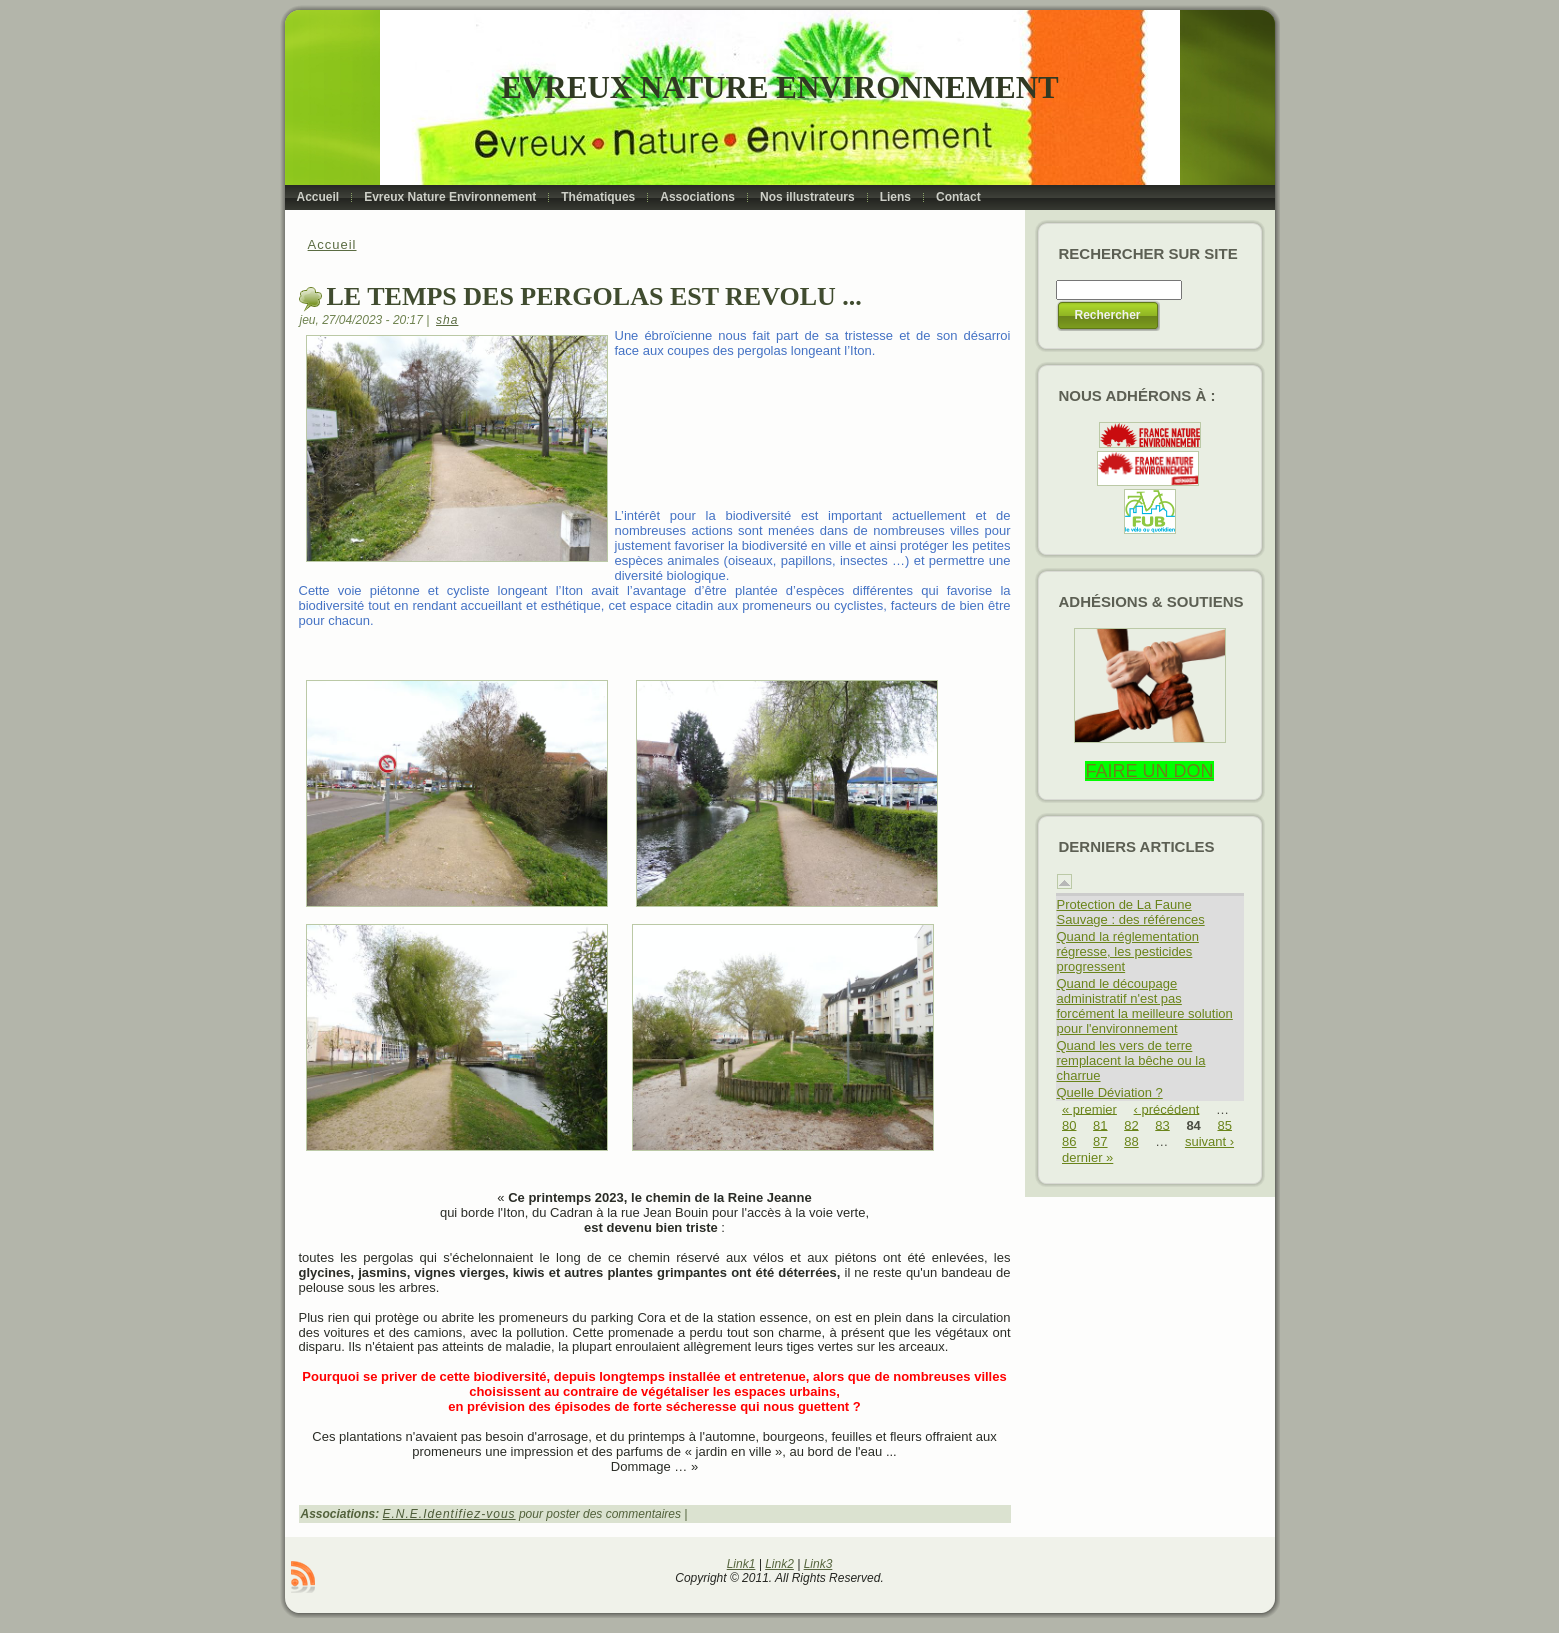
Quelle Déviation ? (1110, 1092)
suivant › (1209, 1141)
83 (1162, 1124)
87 (1100, 1141)
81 (1100, 1124)
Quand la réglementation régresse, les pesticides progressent (1128, 951)
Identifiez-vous (469, 1514)
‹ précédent (1167, 1108)
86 (1069, 1141)
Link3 (818, 1564)
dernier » (1087, 1157)
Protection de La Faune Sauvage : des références (1131, 912)
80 (1069, 1124)
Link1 (741, 1564)
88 (1131, 1141)
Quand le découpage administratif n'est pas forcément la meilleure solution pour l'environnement (1145, 1006)
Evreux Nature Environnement (779, 87)
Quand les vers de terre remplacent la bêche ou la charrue (1131, 1060)
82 (1131, 1124)
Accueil (332, 244)
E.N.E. (403, 1514)
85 (1224, 1124)
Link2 (779, 1564)
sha (447, 320)
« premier (1089, 1108)
